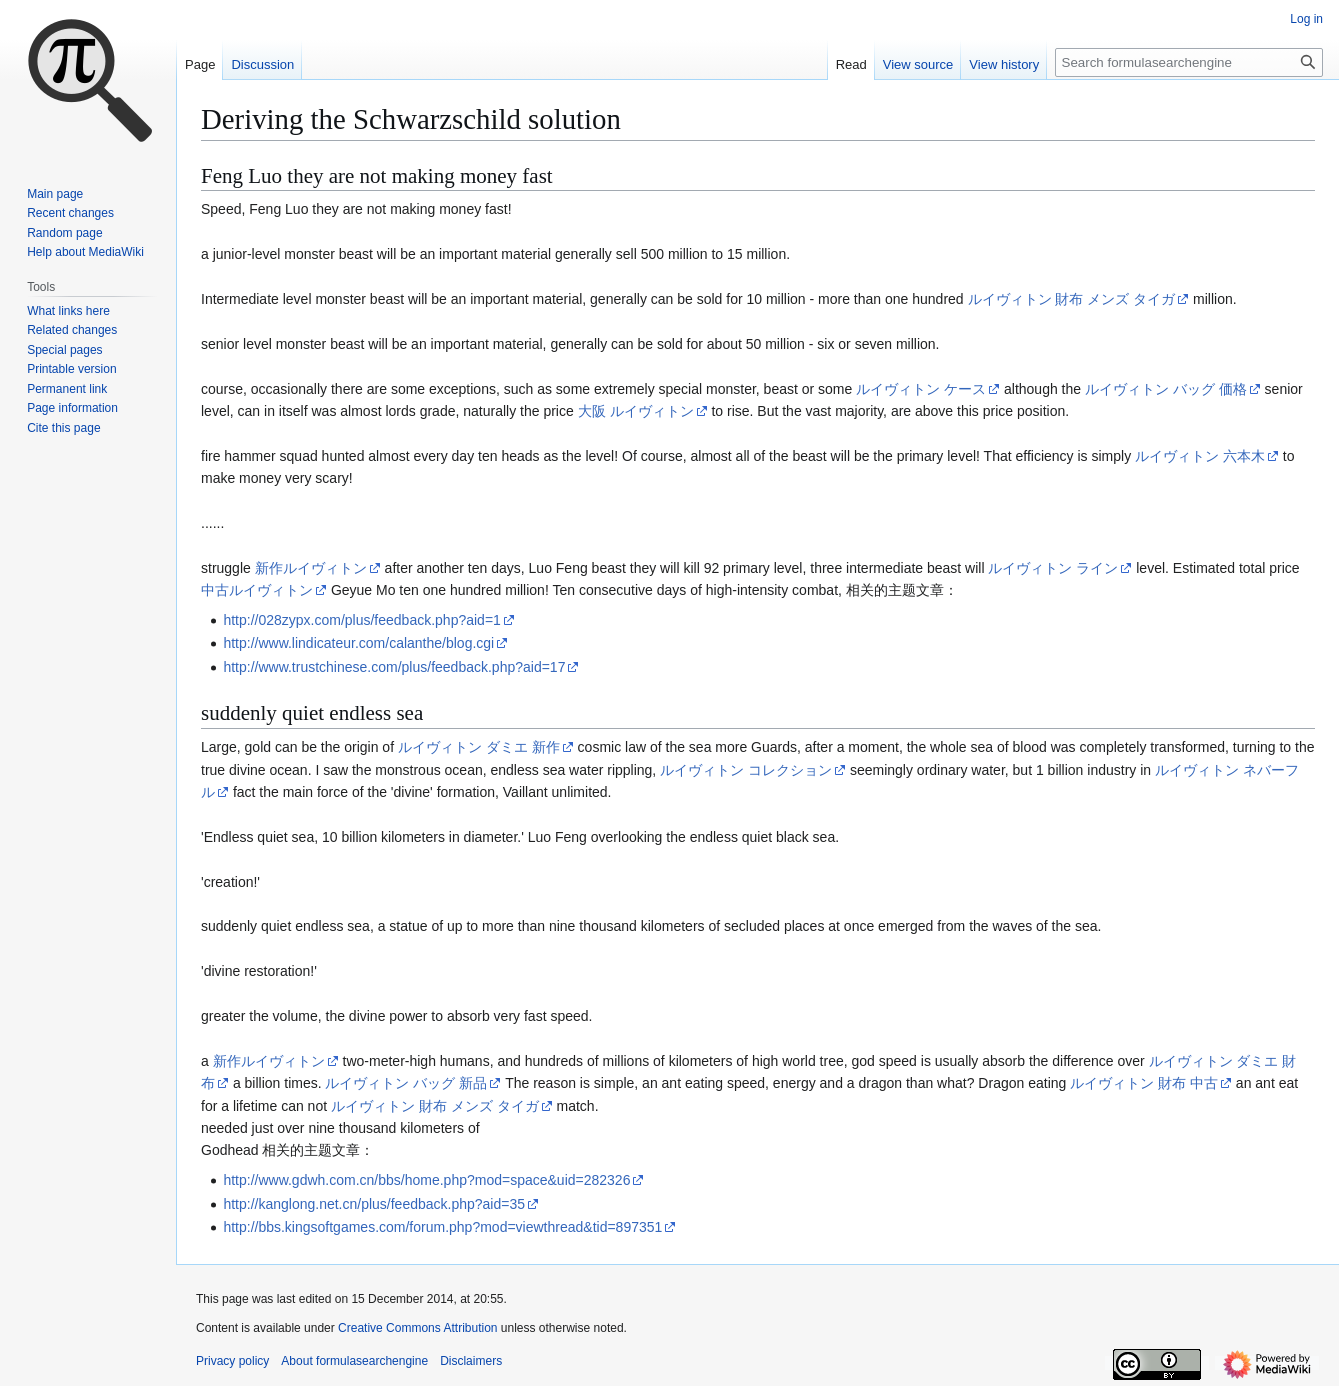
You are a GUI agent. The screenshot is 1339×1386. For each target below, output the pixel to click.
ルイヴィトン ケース (921, 389)
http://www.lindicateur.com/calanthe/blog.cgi (358, 643)
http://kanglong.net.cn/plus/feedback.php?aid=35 (374, 1204)
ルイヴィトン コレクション (746, 770)
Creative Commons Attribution (417, 1328)
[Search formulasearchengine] (1189, 62)
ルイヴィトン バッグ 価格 (1166, 389)
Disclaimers (471, 1361)
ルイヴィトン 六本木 (1200, 456)
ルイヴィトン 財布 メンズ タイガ (1072, 299)
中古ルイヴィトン (257, 590)
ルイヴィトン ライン (1053, 568)
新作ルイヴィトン (311, 568)
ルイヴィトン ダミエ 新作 (479, 747)
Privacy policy (232, 1361)
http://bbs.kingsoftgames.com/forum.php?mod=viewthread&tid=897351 (442, 1227)
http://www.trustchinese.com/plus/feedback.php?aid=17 (394, 667)
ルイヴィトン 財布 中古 (1144, 1083)
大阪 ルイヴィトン (636, 411)
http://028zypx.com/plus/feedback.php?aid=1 (361, 620)
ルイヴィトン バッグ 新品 (406, 1083)
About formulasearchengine (354, 1361)
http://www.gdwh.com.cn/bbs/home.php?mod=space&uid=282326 (426, 1180)
